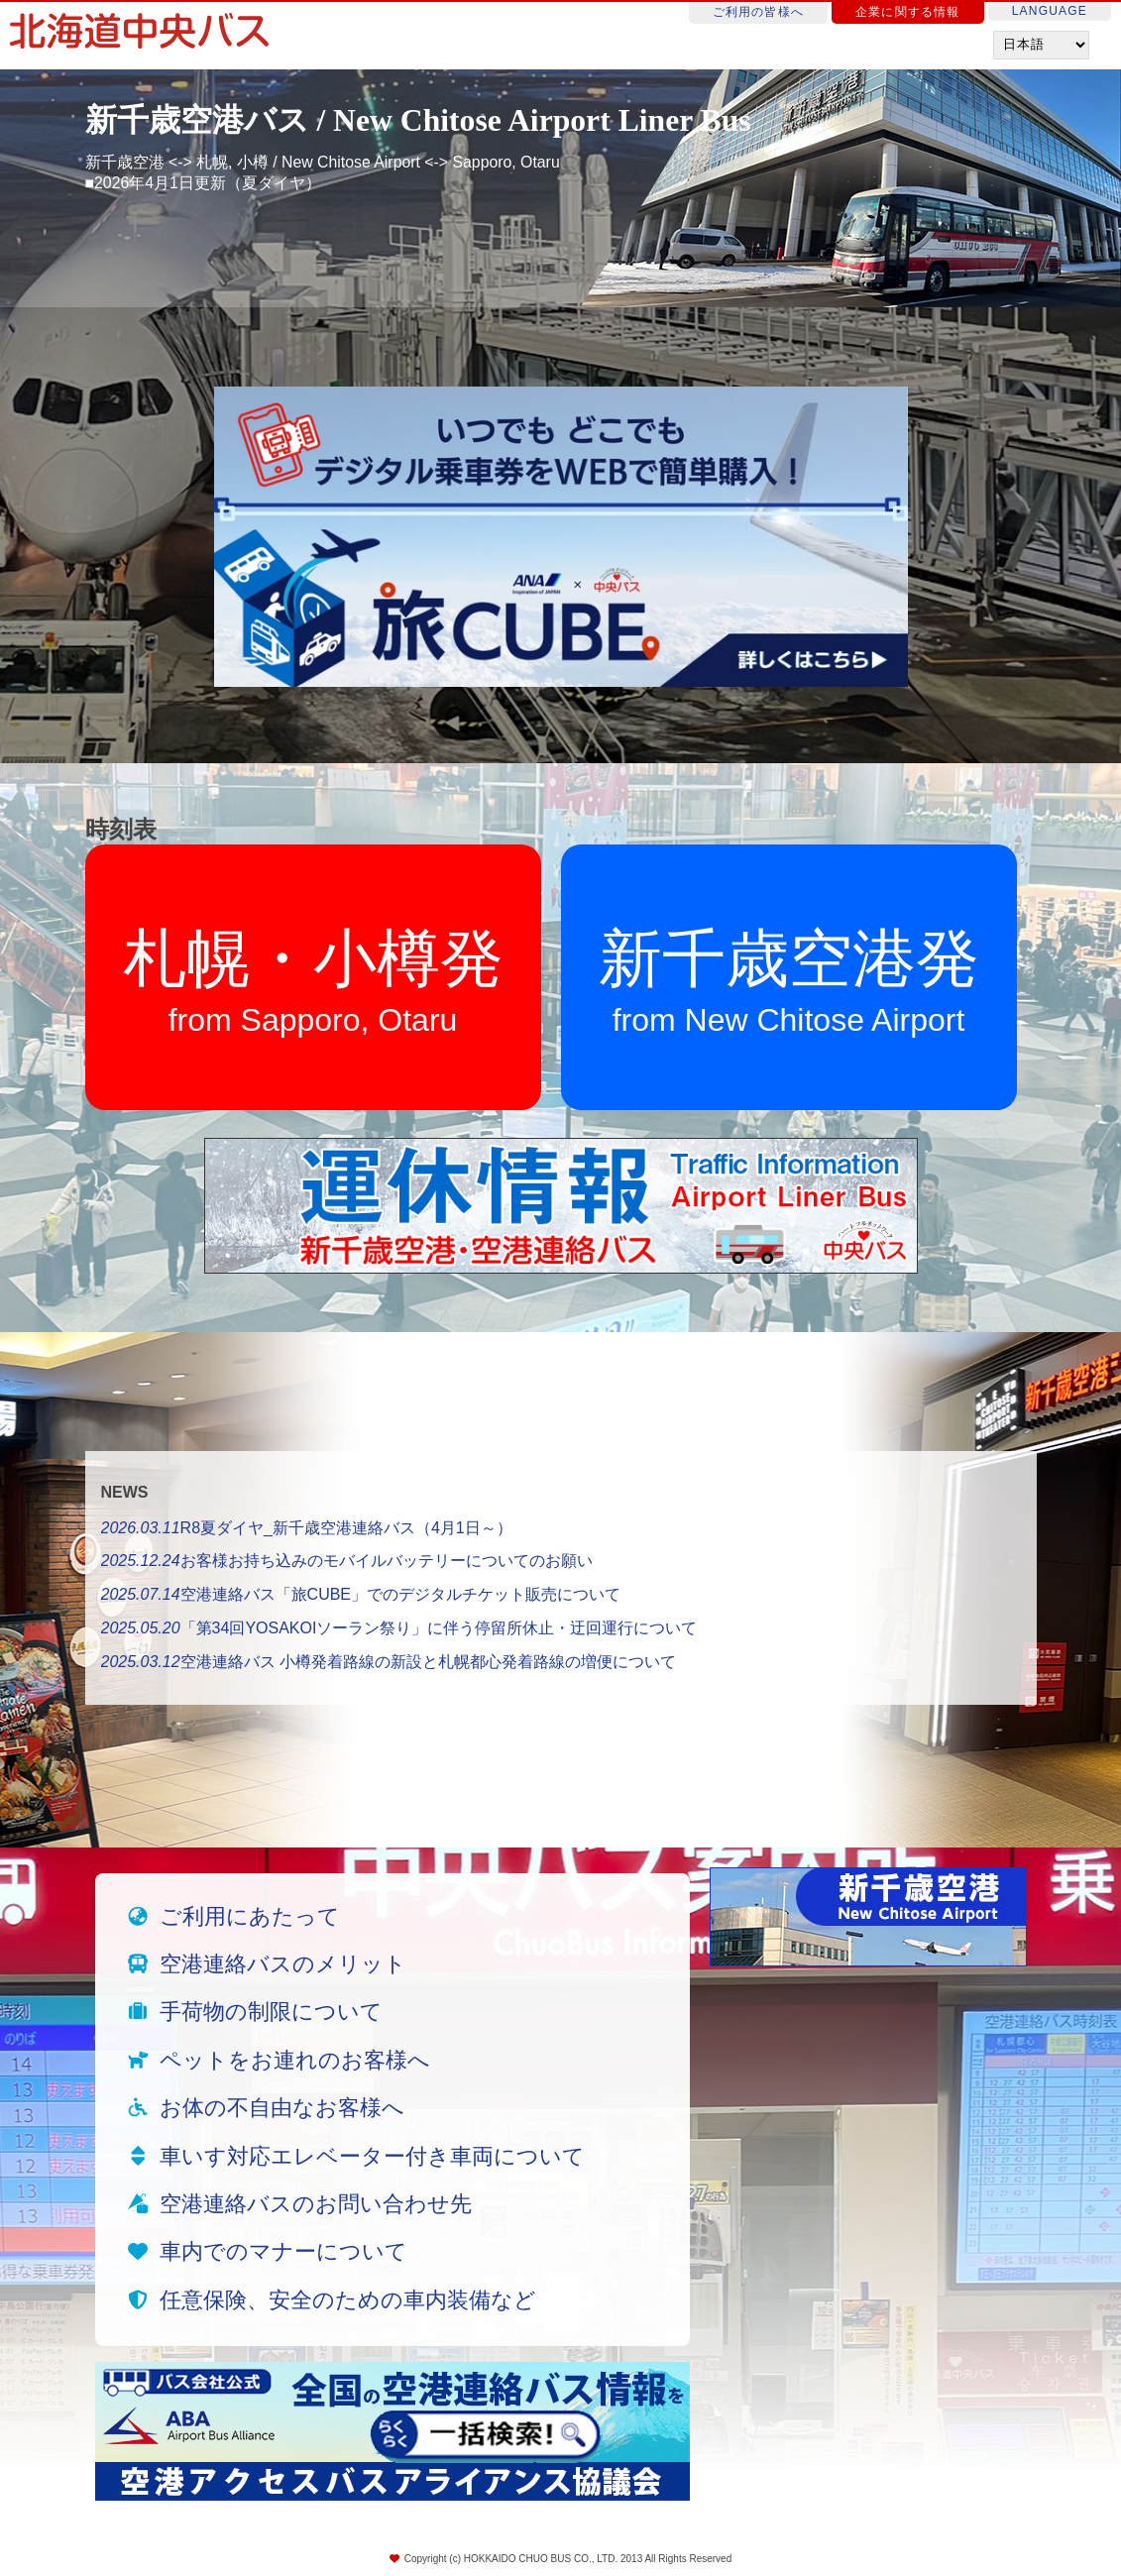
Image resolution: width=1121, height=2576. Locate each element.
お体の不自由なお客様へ (282, 2107)
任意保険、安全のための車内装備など (348, 2300)
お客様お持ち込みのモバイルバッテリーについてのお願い (347, 1560)
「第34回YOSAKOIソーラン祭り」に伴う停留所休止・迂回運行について (399, 1628)
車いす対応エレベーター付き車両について (372, 2156)
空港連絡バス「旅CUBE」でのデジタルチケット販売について (361, 1594)
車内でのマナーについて (283, 2251)
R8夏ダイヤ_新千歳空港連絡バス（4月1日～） (306, 1527)
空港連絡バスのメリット (283, 1964)
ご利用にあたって (250, 1916)
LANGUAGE (1049, 11)
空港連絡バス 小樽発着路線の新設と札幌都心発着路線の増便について (389, 1661)
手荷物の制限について (271, 2011)
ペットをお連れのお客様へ (295, 2060)
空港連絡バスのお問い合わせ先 (316, 2203)
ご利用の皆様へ (758, 12)
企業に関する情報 (907, 12)
